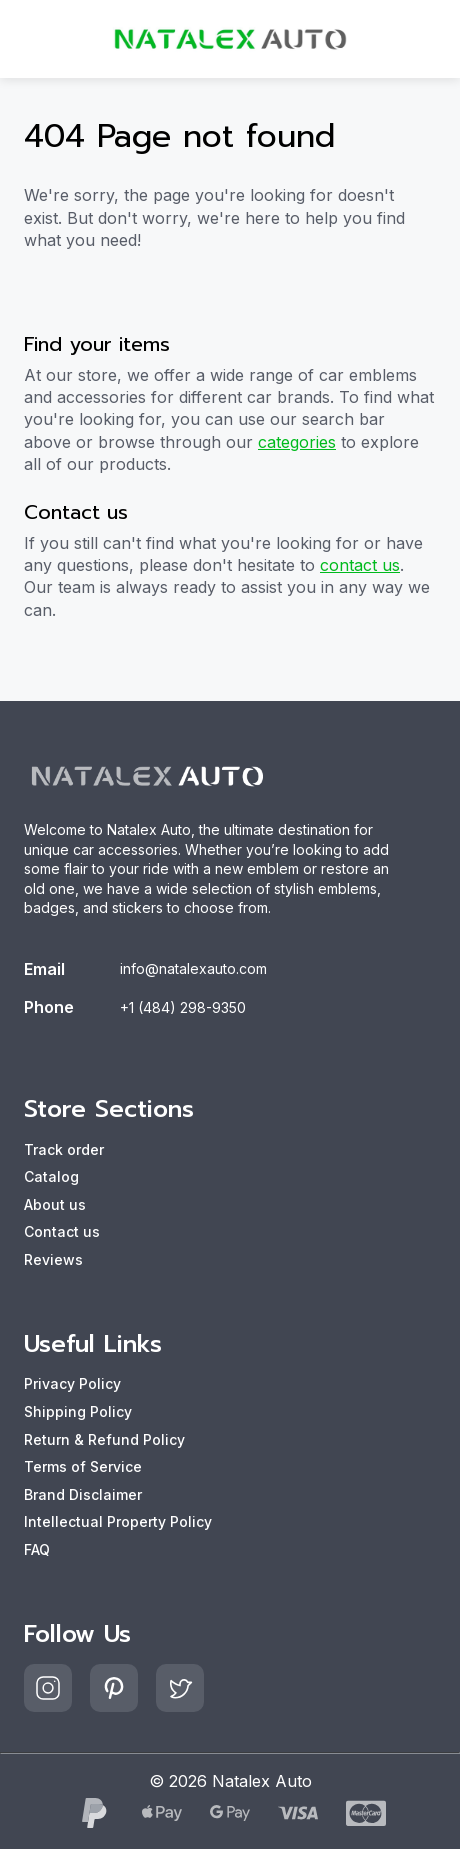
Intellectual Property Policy (118, 1521)
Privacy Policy (72, 1383)
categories (297, 442)
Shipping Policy (78, 1411)
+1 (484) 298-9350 (183, 1007)
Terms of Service (83, 1466)
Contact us (62, 1231)
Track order (64, 1149)
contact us (360, 565)
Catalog (51, 1176)
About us (55, 1204)
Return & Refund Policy (104, 1439)
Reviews (53, 1259)
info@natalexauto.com (193, 968)
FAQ (37, 1549)
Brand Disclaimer (83, 1494)
